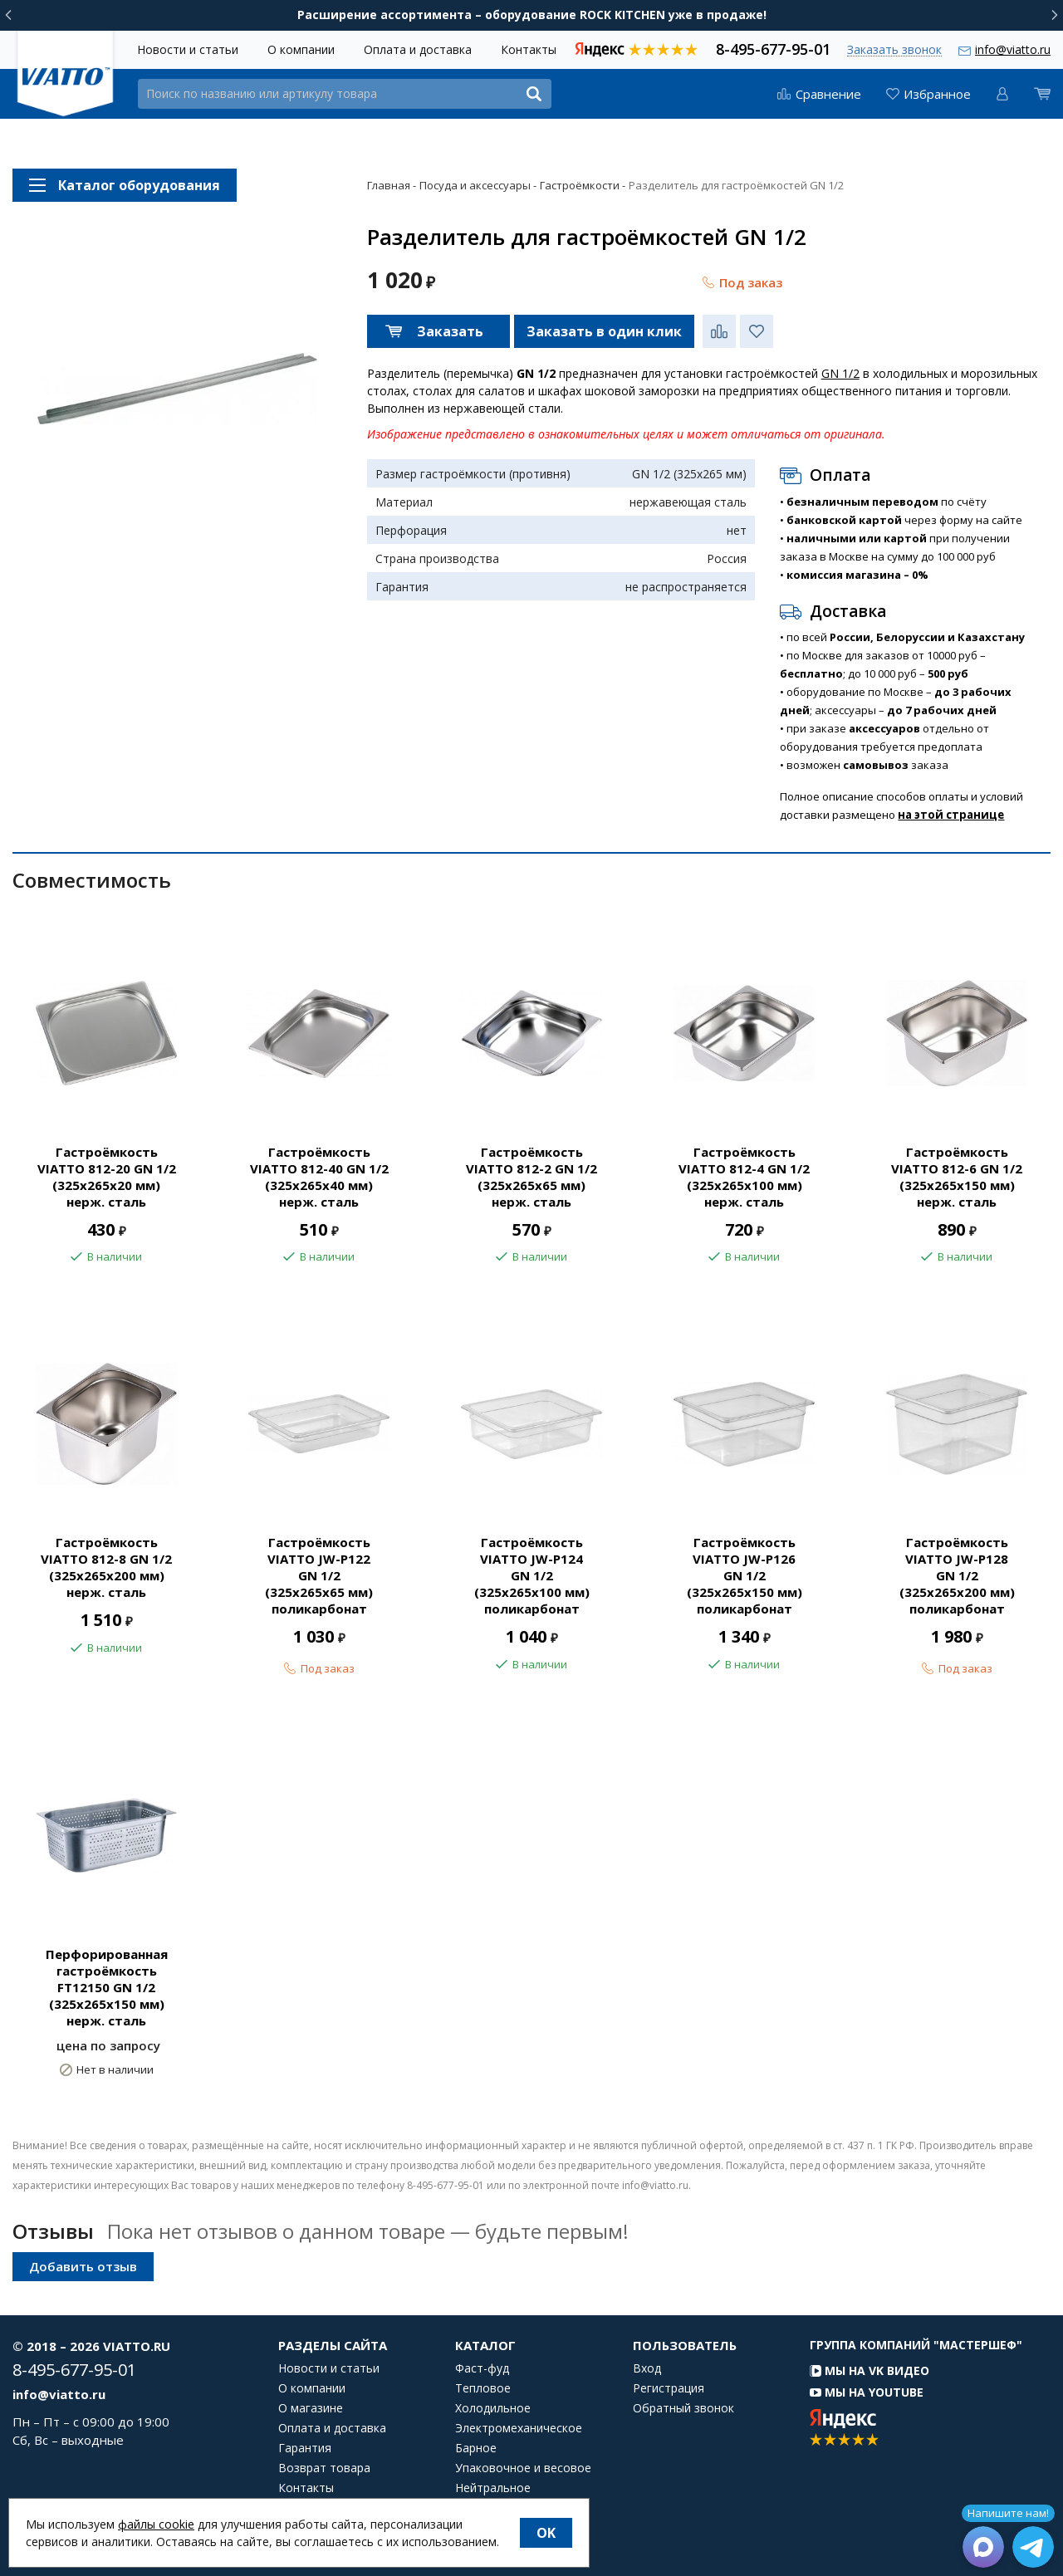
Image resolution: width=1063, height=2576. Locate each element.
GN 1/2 (840, 373)
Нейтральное (493, 2488)
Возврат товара (324, 2468)
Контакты (528, 49)
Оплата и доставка (418, 49)
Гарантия (304, 2448)
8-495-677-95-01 (773, 47)
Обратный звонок (683, 2408)
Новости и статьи (187, 49)
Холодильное (493, 2408)
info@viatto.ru (1013, 49)
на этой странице (951, 814)
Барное (476, 2448)
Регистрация (668, 2388)
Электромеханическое (518, 2428)
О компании (301, 49)
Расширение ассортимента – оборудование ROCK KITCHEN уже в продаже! (532, 14)
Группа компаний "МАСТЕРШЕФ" (916, 2345)
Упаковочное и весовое (523, 2468)
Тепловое (483, 2388)
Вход (647, 2368)
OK (546, 2533)
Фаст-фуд (482, 2368)
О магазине (310, 2408)
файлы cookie (156, 2524)
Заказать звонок (894, 50)
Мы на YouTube (866, 2392)
